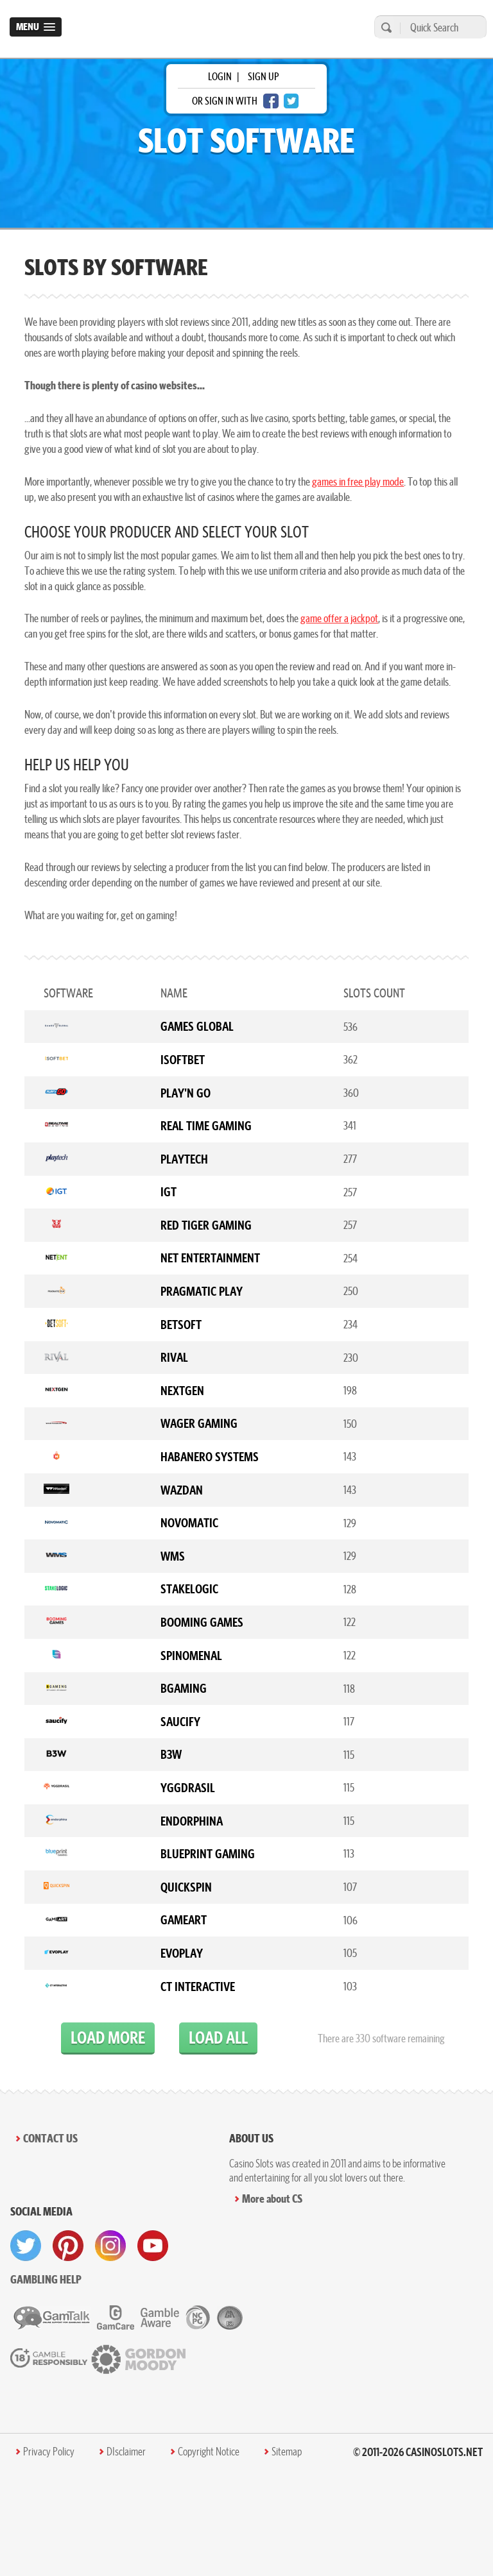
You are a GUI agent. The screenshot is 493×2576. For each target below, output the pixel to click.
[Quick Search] (440, 27)
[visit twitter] (25, 2245)
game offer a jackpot (339, 618)
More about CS (272, 2198)
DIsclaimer (126, 2451)
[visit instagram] (110, 2245)
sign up (263, 76)
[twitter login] (291, 101)
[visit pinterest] (68, 2245)
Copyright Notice (208, 2451)
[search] (384, 27)
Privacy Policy (48, 2451)
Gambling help (46, 2279)
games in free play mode (358, 481)
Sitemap (287, 2451)
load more (108, 2037)
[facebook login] (271, 101)
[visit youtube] (152, 2245)
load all (218, 2037)
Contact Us (50, 2138)
